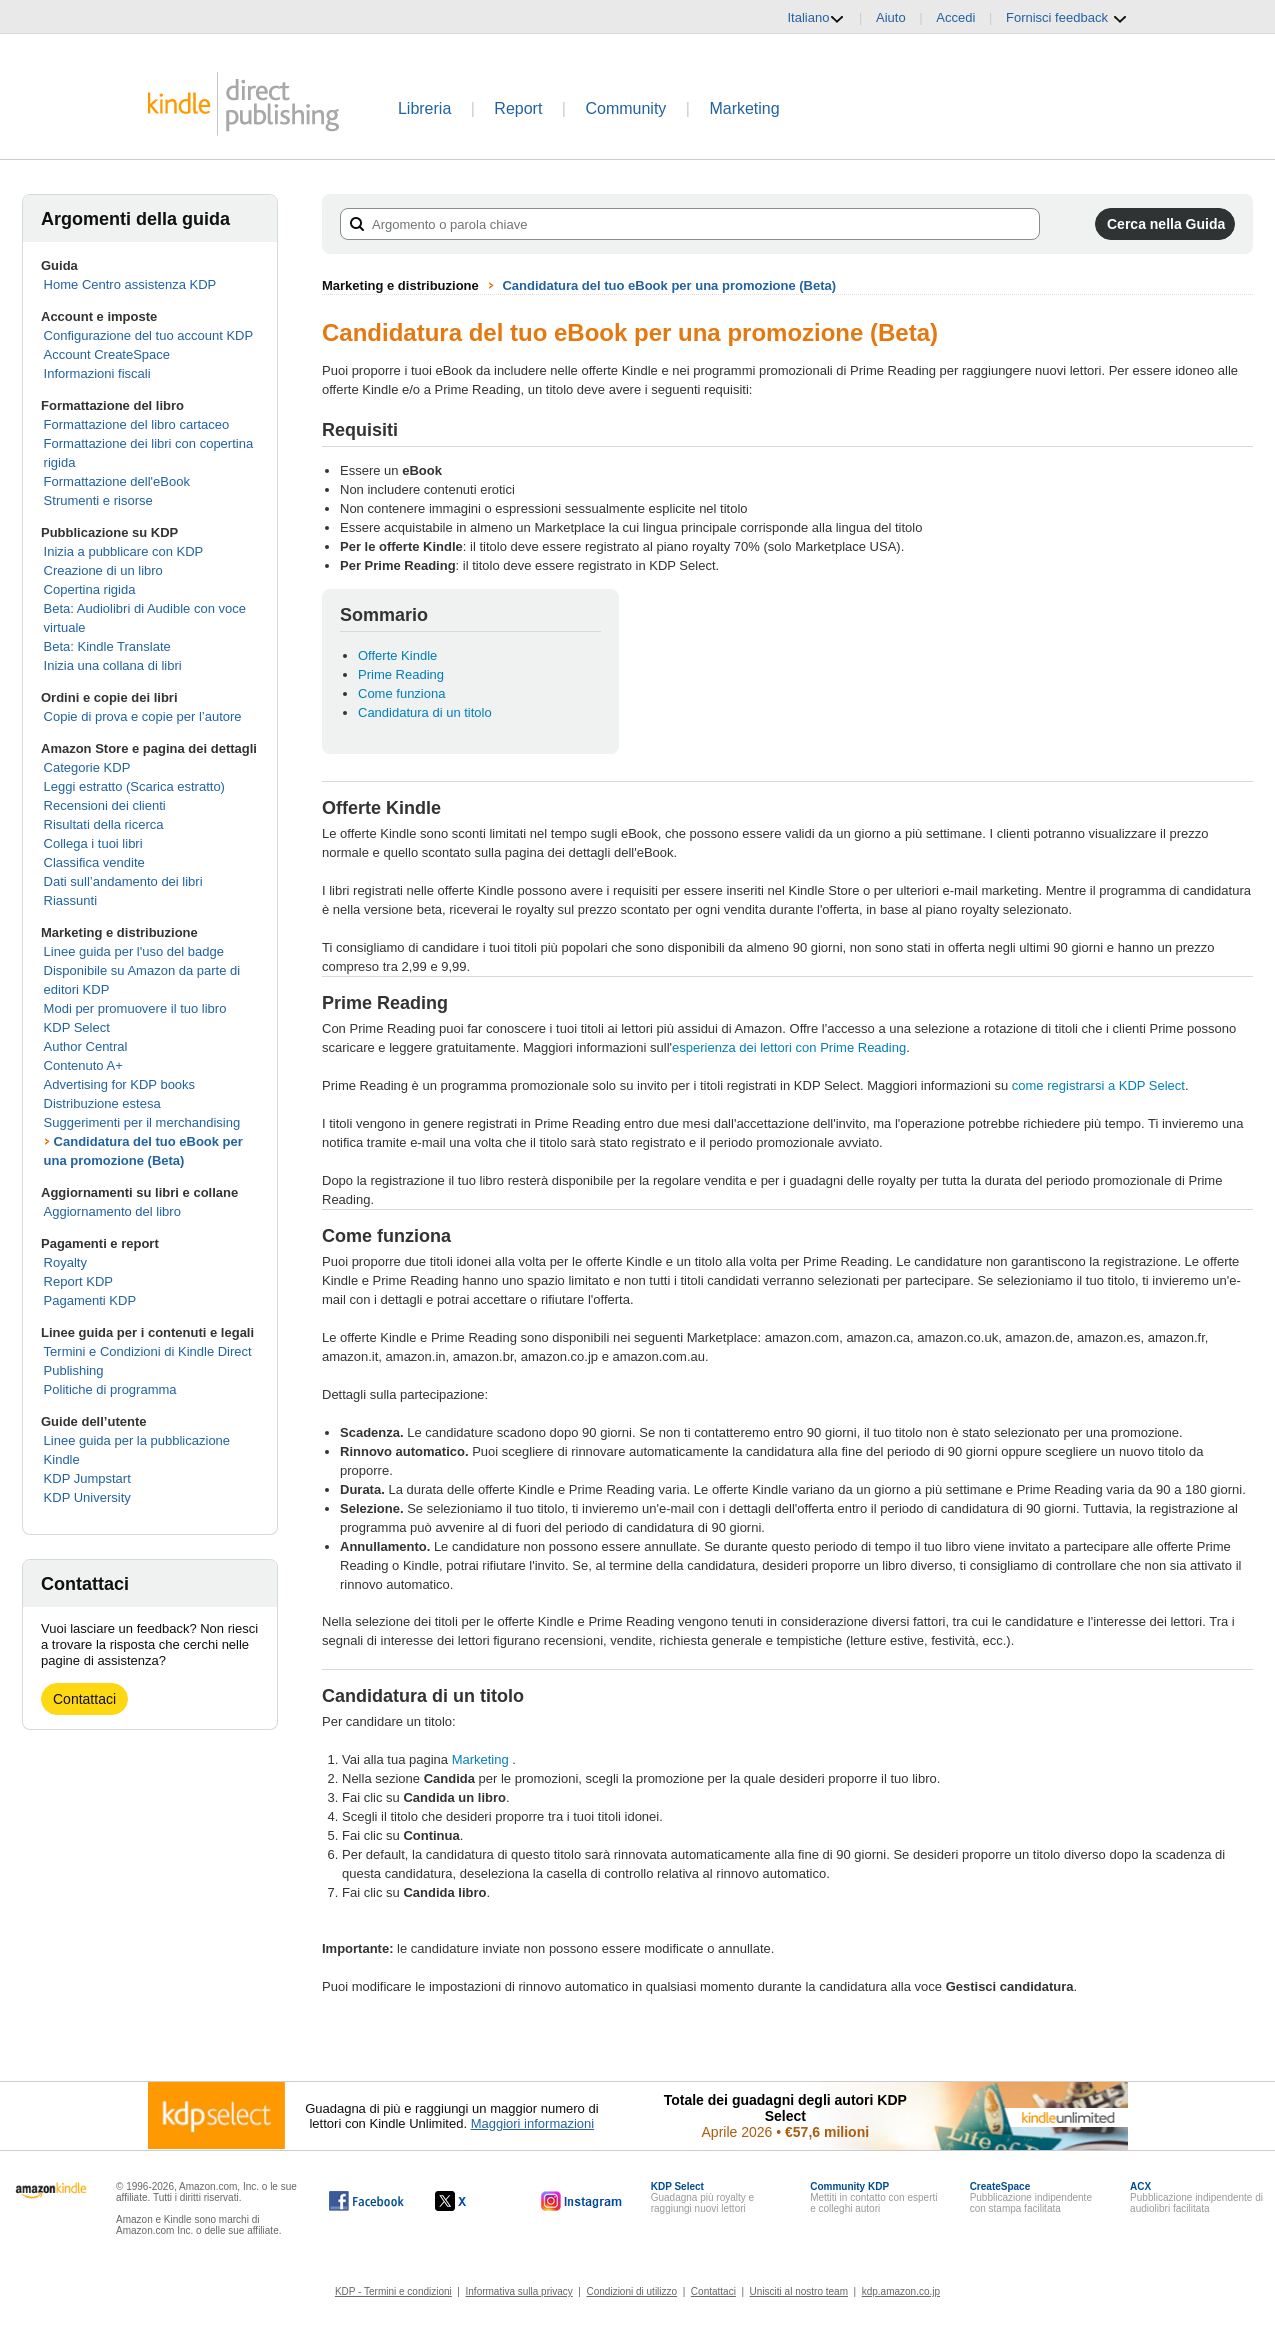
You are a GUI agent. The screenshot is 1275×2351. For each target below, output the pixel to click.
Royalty (65, 1262)
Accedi (955, 17)
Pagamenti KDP (90, 1300)
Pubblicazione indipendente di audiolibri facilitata (1196, 2197)
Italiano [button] (816, 18)
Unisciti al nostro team (799, 2291)
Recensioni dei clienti (105, 805)
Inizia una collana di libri (113, 665)
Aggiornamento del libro (112, 1211)
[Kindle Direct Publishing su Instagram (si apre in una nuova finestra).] (582, 2201)
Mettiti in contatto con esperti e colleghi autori (873, 2197)
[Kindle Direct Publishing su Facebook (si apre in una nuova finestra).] (366, 2201)
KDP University (87, 1497)
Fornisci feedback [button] (1067, 18)
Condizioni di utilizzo (632, 2291)
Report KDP (78, 1281)
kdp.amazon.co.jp (901, 2291)
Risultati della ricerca (104, 824)
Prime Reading (401, 674)
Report (518, 108)
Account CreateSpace (107, 354)
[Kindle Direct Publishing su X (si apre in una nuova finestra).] (471, 2201)
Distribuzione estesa (102, 1103)
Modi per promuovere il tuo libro (135, 1008)
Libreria (424, 108)
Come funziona (401, 693)
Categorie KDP (87, 767)
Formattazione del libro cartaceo (137, 424)
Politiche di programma (110, 1389)
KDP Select (77, 1027)
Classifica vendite (94, 862)
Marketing (744, 108)
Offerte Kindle (397, 655)
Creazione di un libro (103, 570)
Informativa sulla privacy (519, 2291)
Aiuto (891, 17)
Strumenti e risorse (98, 500)
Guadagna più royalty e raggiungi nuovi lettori (702, 2197)
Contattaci (84, 1699)
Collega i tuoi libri (93, 843)
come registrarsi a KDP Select (1098, 1085)
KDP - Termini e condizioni (393, 2291)
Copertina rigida (90, 589)
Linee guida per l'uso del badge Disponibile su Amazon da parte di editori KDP (142, 970)
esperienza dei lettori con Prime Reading (789, 1047)
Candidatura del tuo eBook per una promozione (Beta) (669, 285)
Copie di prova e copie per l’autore (143, 716)
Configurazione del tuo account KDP (149, 335)
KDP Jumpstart (87, 1478)
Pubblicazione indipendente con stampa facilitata (1031, 2197)
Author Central (86, 1046)
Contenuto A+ (83, 1065)
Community (625, 108)
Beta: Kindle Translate (107, 646)
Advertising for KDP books (120, 1084)
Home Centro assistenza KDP (130, 284)
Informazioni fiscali (97, 373)
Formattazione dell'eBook (117, 481)
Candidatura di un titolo (425, 712)
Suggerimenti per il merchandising (142, 1122)
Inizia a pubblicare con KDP (124, 551)
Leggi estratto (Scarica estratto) (134, 786)
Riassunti (70, 900)
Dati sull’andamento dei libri (123, 881)
